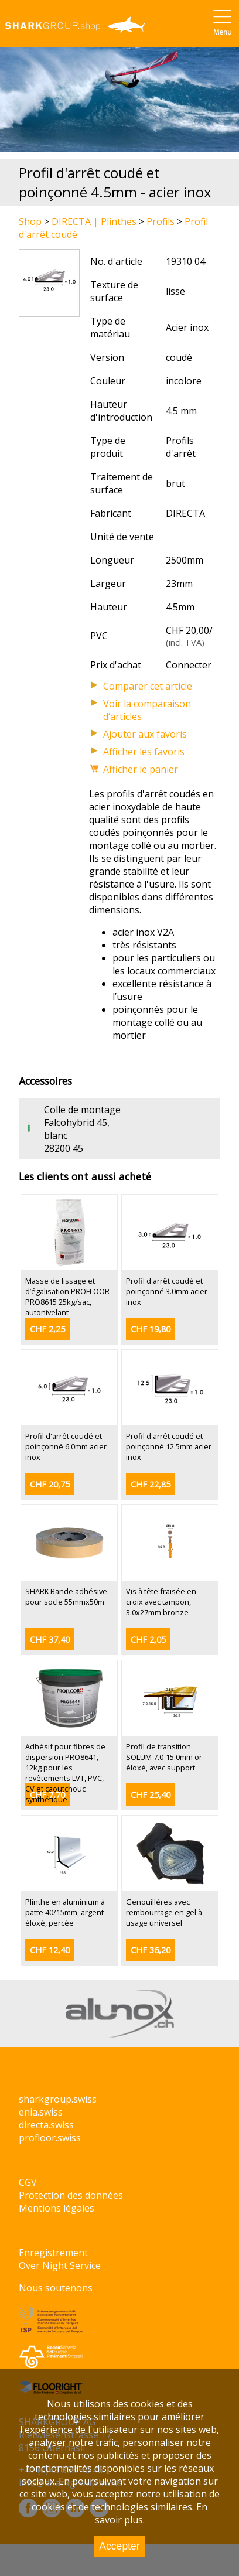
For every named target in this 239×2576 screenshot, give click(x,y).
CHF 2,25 (47, 1329)
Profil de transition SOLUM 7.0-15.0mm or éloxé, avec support (164, 1757)
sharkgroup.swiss (58, 2099)
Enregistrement (53, 2252)
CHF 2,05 (148, 1639)
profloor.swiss (50, 2137)
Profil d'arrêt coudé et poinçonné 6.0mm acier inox (66, 1446)
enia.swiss (41, 2112)
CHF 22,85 (150, 1484)
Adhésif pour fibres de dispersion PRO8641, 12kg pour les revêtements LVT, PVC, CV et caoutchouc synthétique (65, 1772)
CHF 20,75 (50, 1484)
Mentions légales (56, 2208)
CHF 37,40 (50, 1639)
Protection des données (71, 2195)
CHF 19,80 (150, 1329)
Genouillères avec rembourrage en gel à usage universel (164, 1912)
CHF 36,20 (150, 1950)
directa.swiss (46, 2124)
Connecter (188, 664)
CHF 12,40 (50, 1950)
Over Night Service (60, 2265)
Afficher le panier (140, 769)
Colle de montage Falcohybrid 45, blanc (82, 1122)
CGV (28, 2182)
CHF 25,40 (150, 1794)
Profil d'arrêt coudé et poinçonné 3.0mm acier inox (166, 1291)
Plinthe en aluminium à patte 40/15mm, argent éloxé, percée (65, 1912)
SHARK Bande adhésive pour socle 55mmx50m (66, 1596)
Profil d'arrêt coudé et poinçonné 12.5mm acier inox (168, 1446)
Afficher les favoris (144, 751)
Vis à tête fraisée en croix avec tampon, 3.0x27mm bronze (161, 1602)
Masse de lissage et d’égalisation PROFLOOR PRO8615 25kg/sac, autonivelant (67, 1296)
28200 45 (63, 1148)
